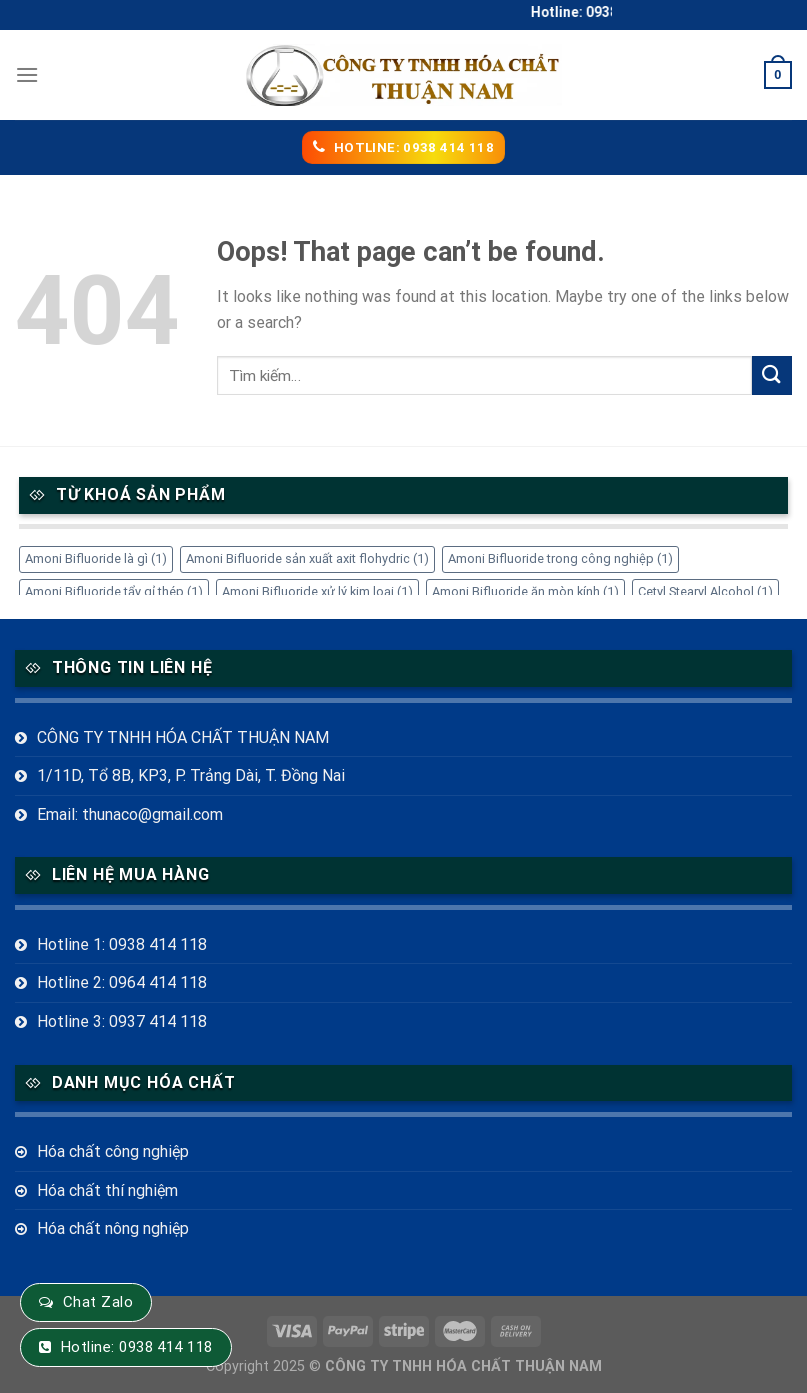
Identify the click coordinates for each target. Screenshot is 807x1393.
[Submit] (772, 375)
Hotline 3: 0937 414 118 (122, 1021)
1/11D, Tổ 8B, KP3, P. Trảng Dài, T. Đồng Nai (191, 775)
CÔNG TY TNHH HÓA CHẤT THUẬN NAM (183, 737)
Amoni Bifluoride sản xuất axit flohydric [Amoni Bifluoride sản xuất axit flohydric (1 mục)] (307, 558)
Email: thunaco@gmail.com (130, 814)
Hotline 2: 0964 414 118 (122, 982)
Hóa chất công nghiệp (113, 1151)
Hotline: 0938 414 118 (137, 1347)
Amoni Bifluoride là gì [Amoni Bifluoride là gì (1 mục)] (96, 558)
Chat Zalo (98, 1302)
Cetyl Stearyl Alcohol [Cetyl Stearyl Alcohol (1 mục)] (705, 591)
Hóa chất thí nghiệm (107, 1190)
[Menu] (27, 74)
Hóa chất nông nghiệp (113, 1228)
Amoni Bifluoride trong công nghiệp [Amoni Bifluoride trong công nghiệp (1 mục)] (560, 558)
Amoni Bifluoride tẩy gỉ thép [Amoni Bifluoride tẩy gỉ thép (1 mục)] (114, 591)
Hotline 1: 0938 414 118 (122, 944)
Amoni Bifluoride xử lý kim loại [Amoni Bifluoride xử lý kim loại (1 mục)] (317, 591)
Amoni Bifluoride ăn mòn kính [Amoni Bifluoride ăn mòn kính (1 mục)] (525, 591)
